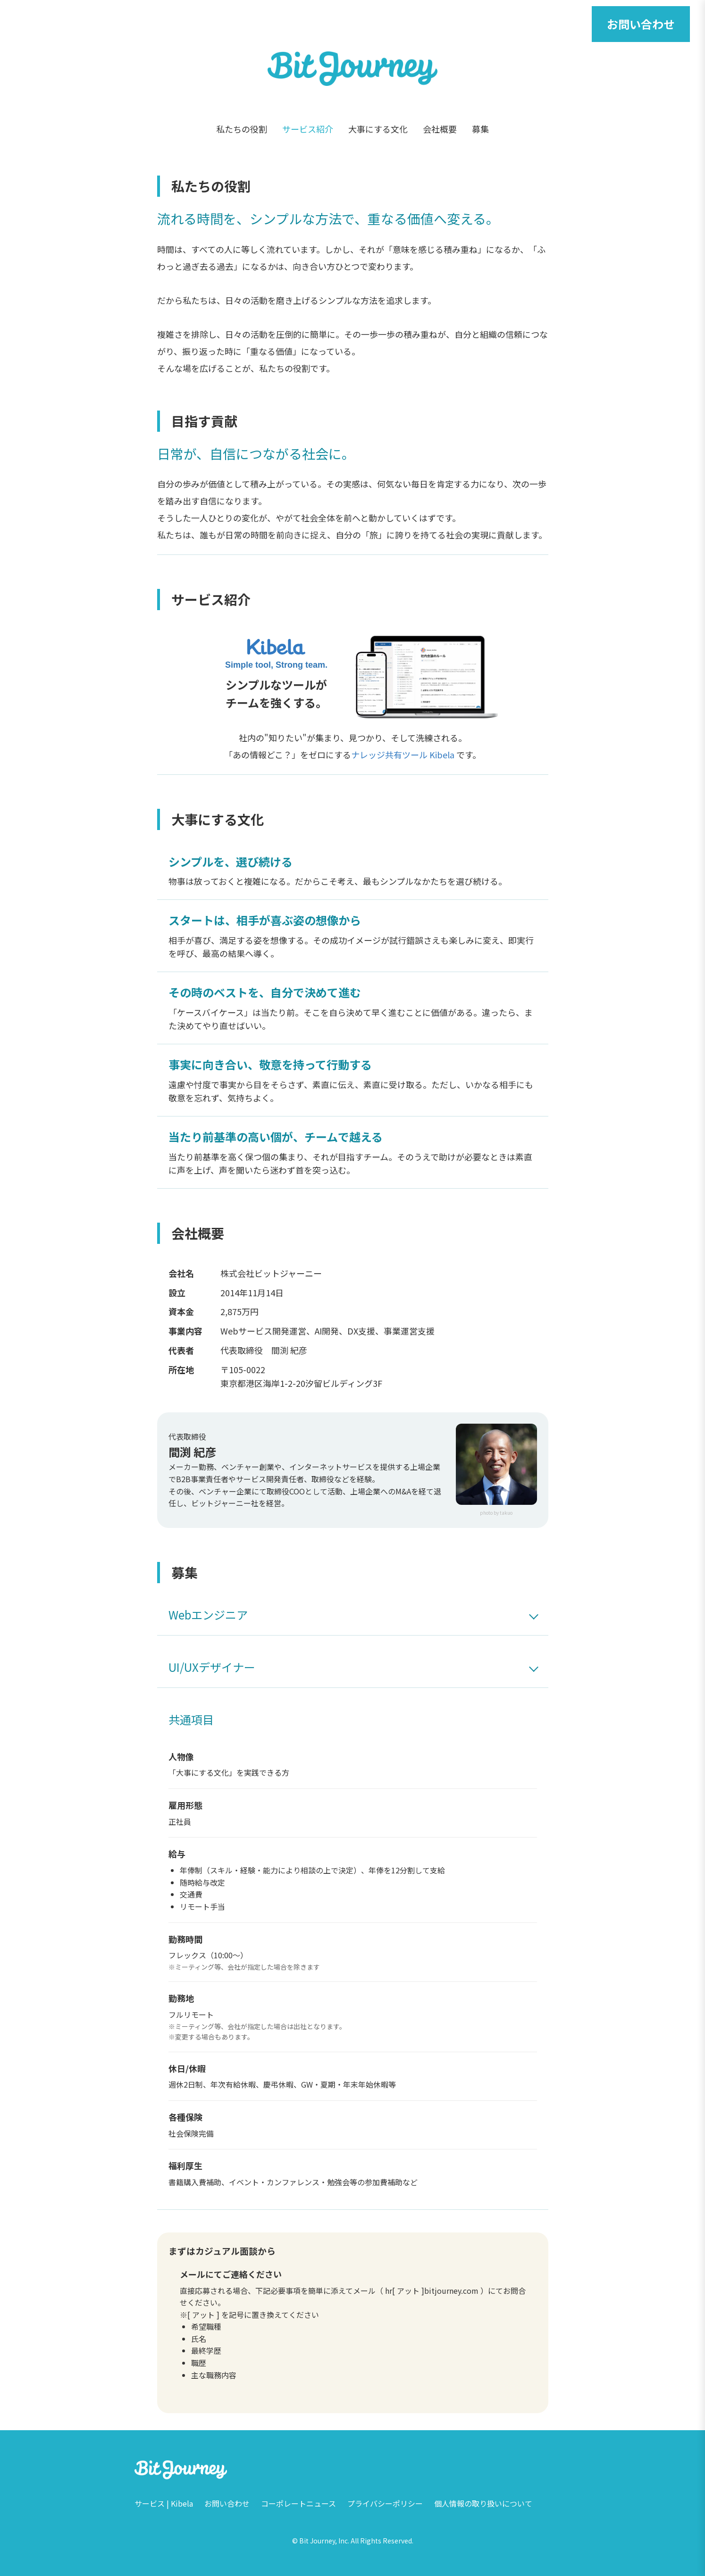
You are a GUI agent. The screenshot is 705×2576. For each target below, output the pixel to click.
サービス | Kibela (163, 2503)
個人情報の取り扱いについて (483, 2503)
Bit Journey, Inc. (324, 2540)
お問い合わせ (641, 24)
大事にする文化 (378, 129)
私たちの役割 (241, 129)
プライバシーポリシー (385, 2503)
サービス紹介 (307, 129)
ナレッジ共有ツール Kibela (402, 754)
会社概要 (440, 129)
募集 (480, 129)
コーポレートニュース (298, 2503)
